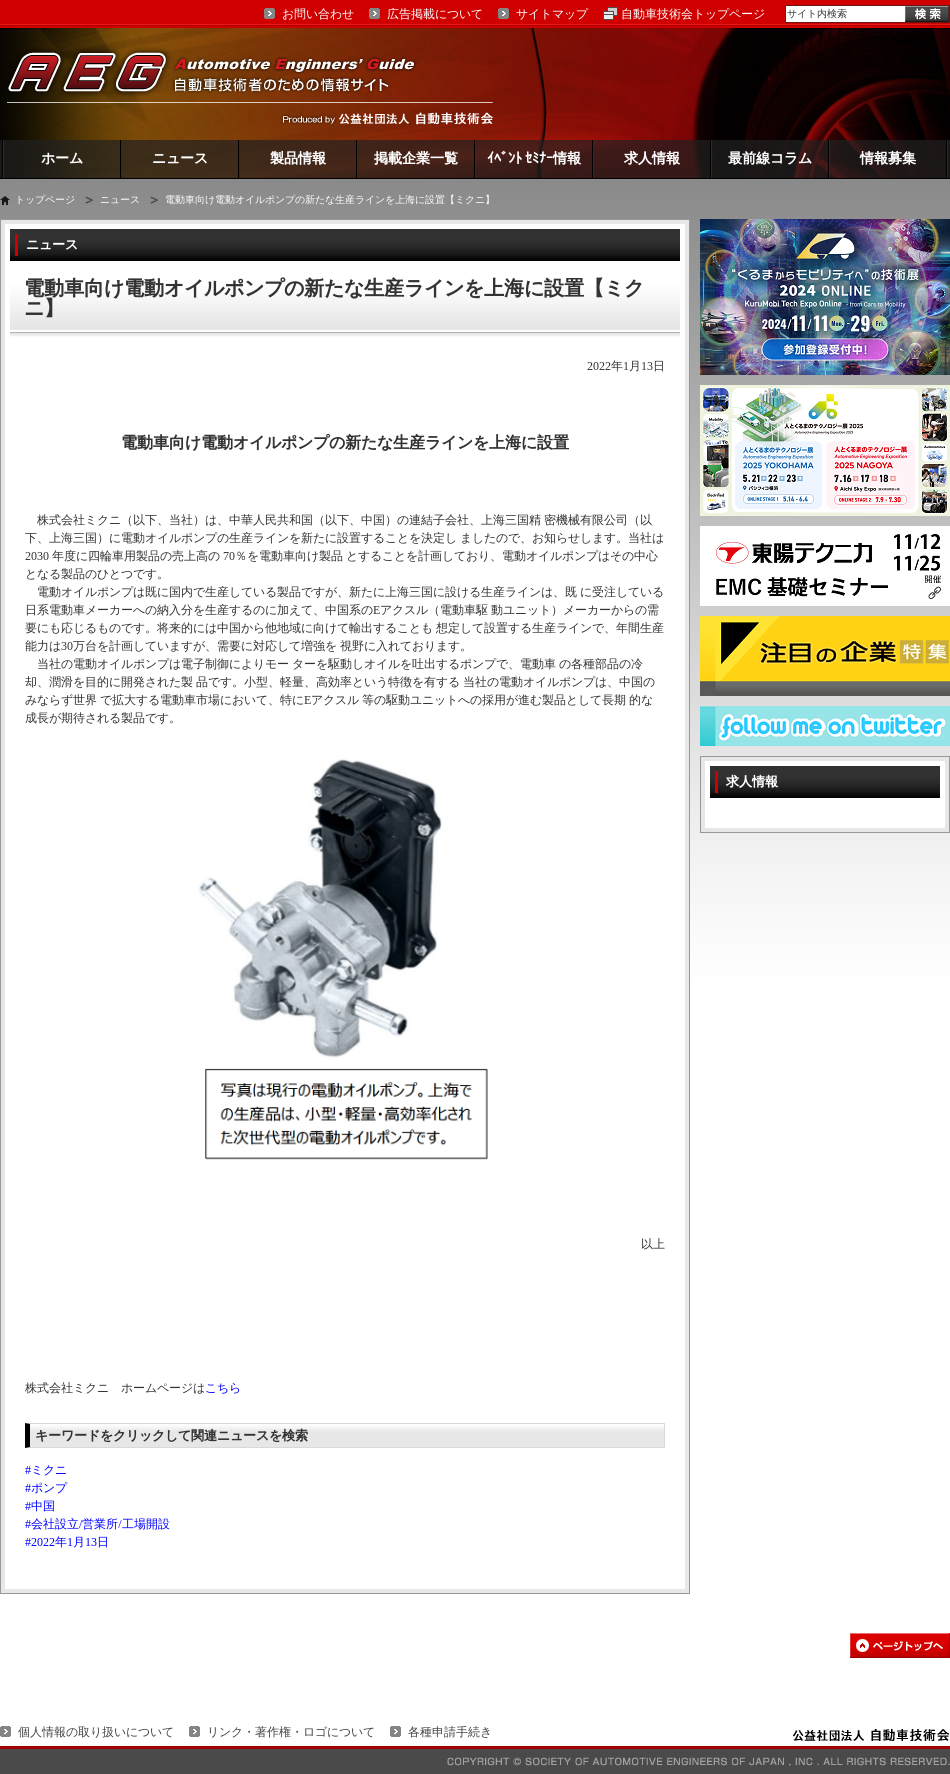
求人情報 (652, 158)
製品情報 (298, 158)
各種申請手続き (450, 1732)
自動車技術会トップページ (693, 14)
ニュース (180, 158)
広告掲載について (435, 14)
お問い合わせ (318, 14)
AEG (224, 83)
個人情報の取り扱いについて (96, 1732)
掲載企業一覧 (416, 158)
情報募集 (888, 158)
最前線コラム (770, 158)
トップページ (45, 199)
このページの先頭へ (900, 1645)
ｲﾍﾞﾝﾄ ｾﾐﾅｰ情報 (534, 158)
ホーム (62, 158)
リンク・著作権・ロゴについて (291, 1732)
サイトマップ (552, 14)
